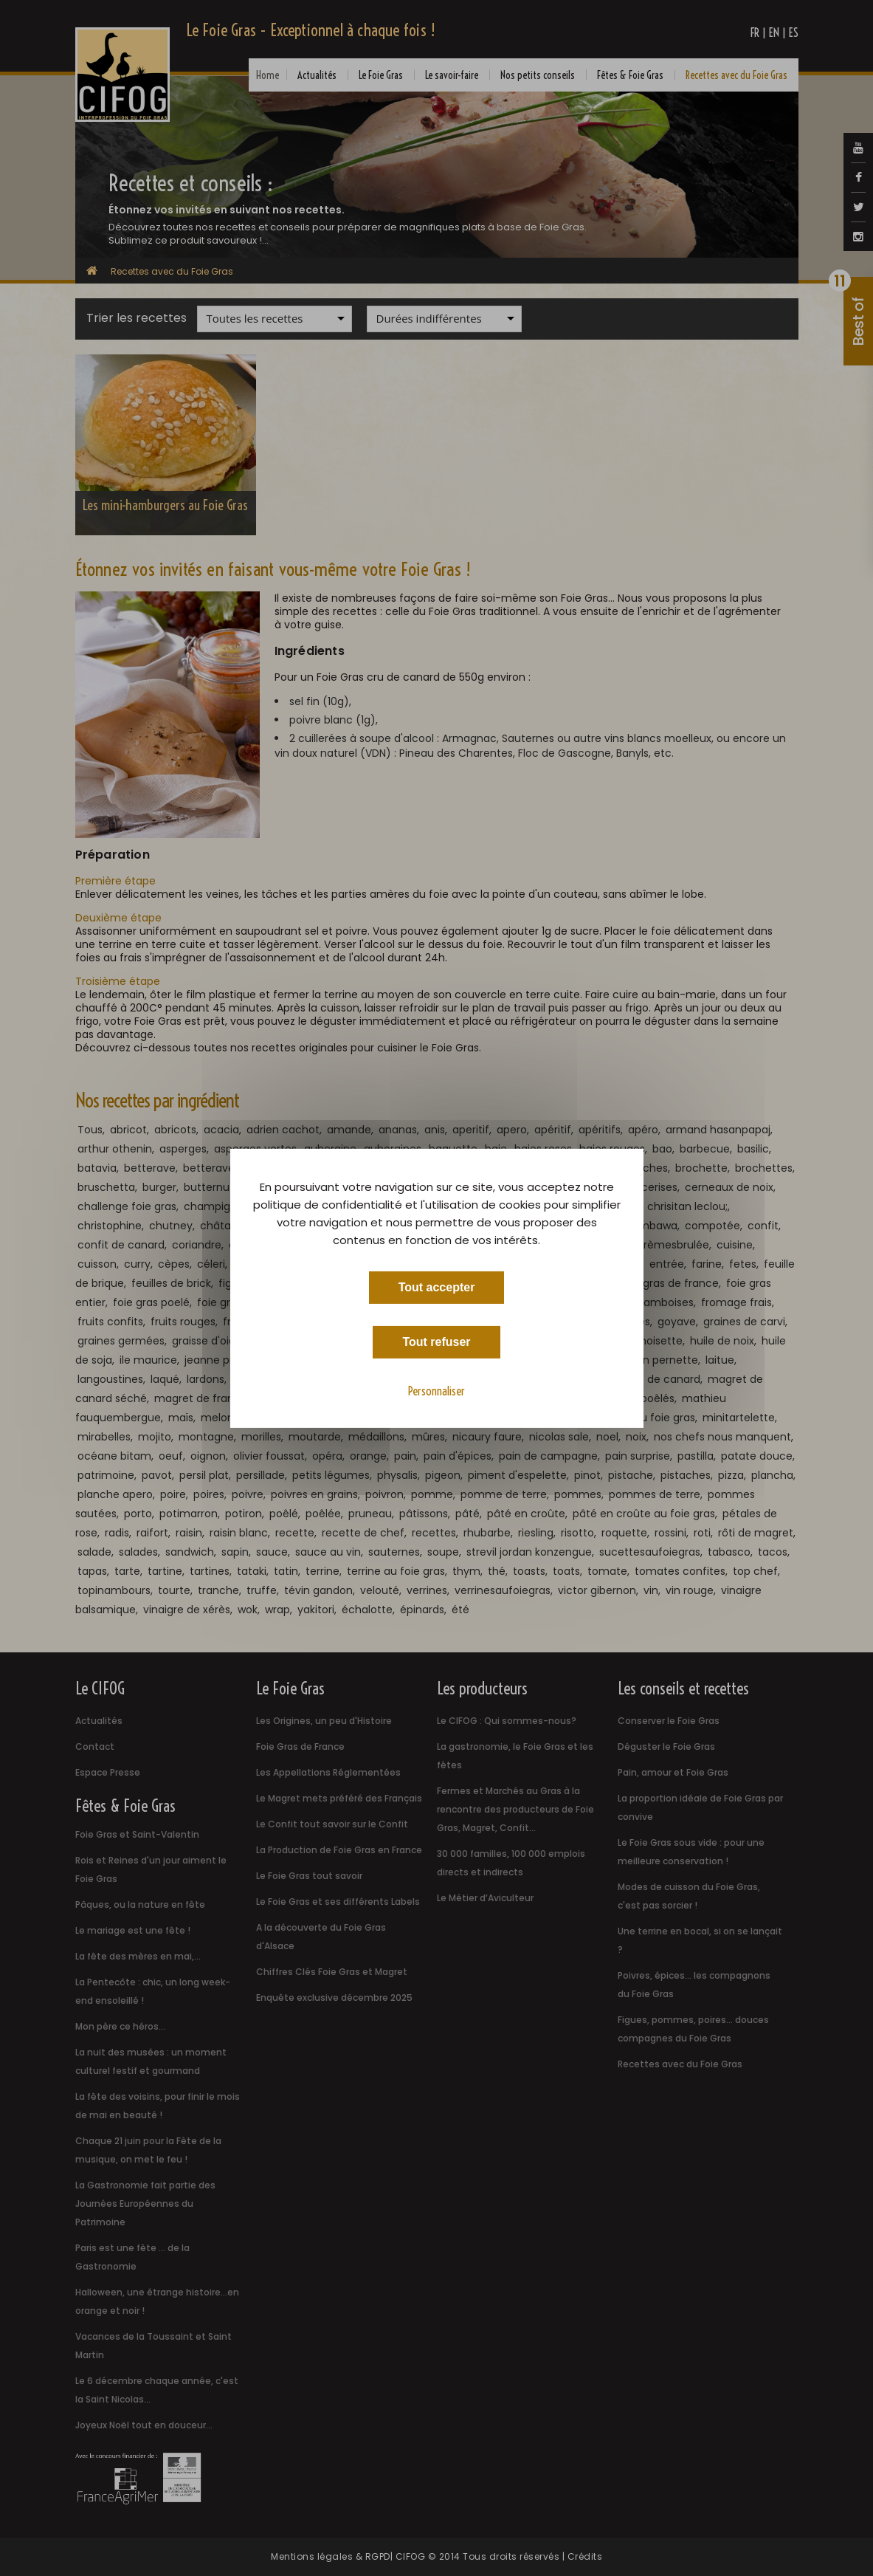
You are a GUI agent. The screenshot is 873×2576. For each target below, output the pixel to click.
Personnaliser (436, 1390)
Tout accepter (436, 1286)
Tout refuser (436, 1341)
